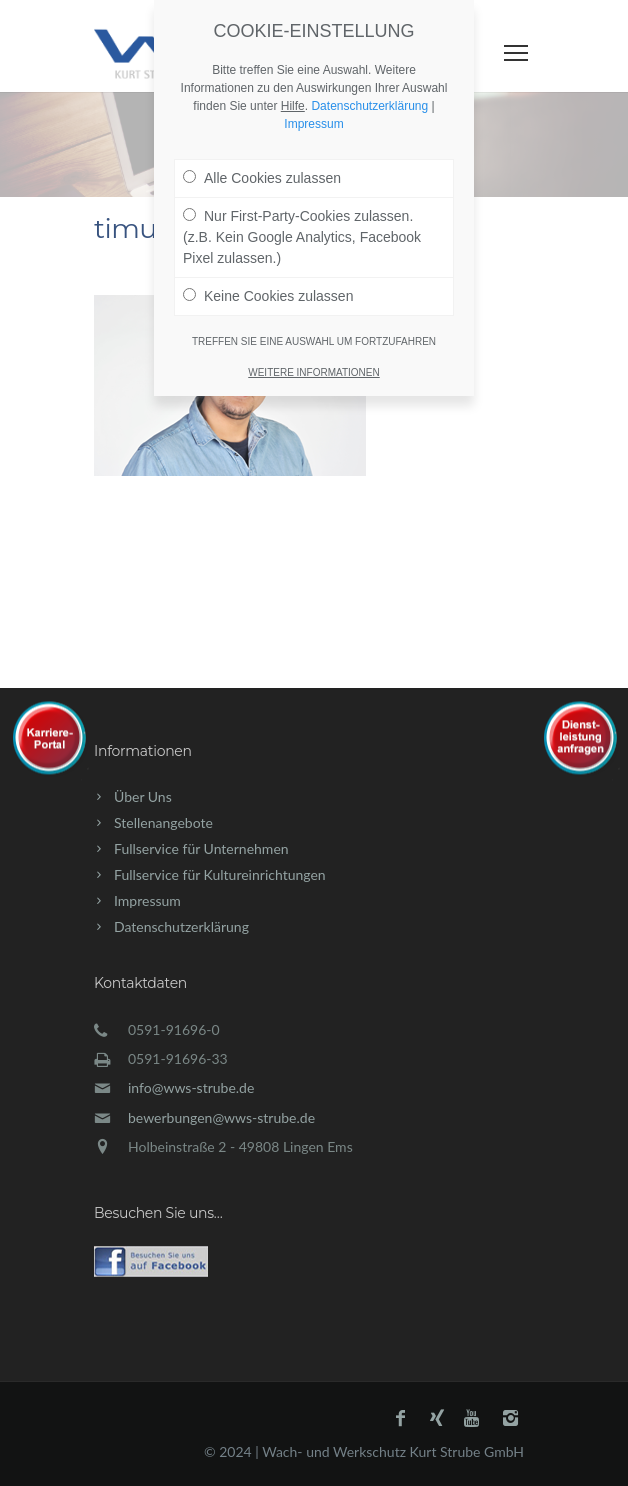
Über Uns (143, 796)
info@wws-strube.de (191, 1087)
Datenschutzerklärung (181, 926)
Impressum (147, 900)
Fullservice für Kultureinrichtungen (220, 874)
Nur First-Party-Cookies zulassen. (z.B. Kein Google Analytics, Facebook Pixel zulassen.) (302, 210)
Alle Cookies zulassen (262, 151)
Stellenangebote (163, 822)
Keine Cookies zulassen (268, 269)
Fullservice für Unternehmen (201, 848)
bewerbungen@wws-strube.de (221, 1117)
